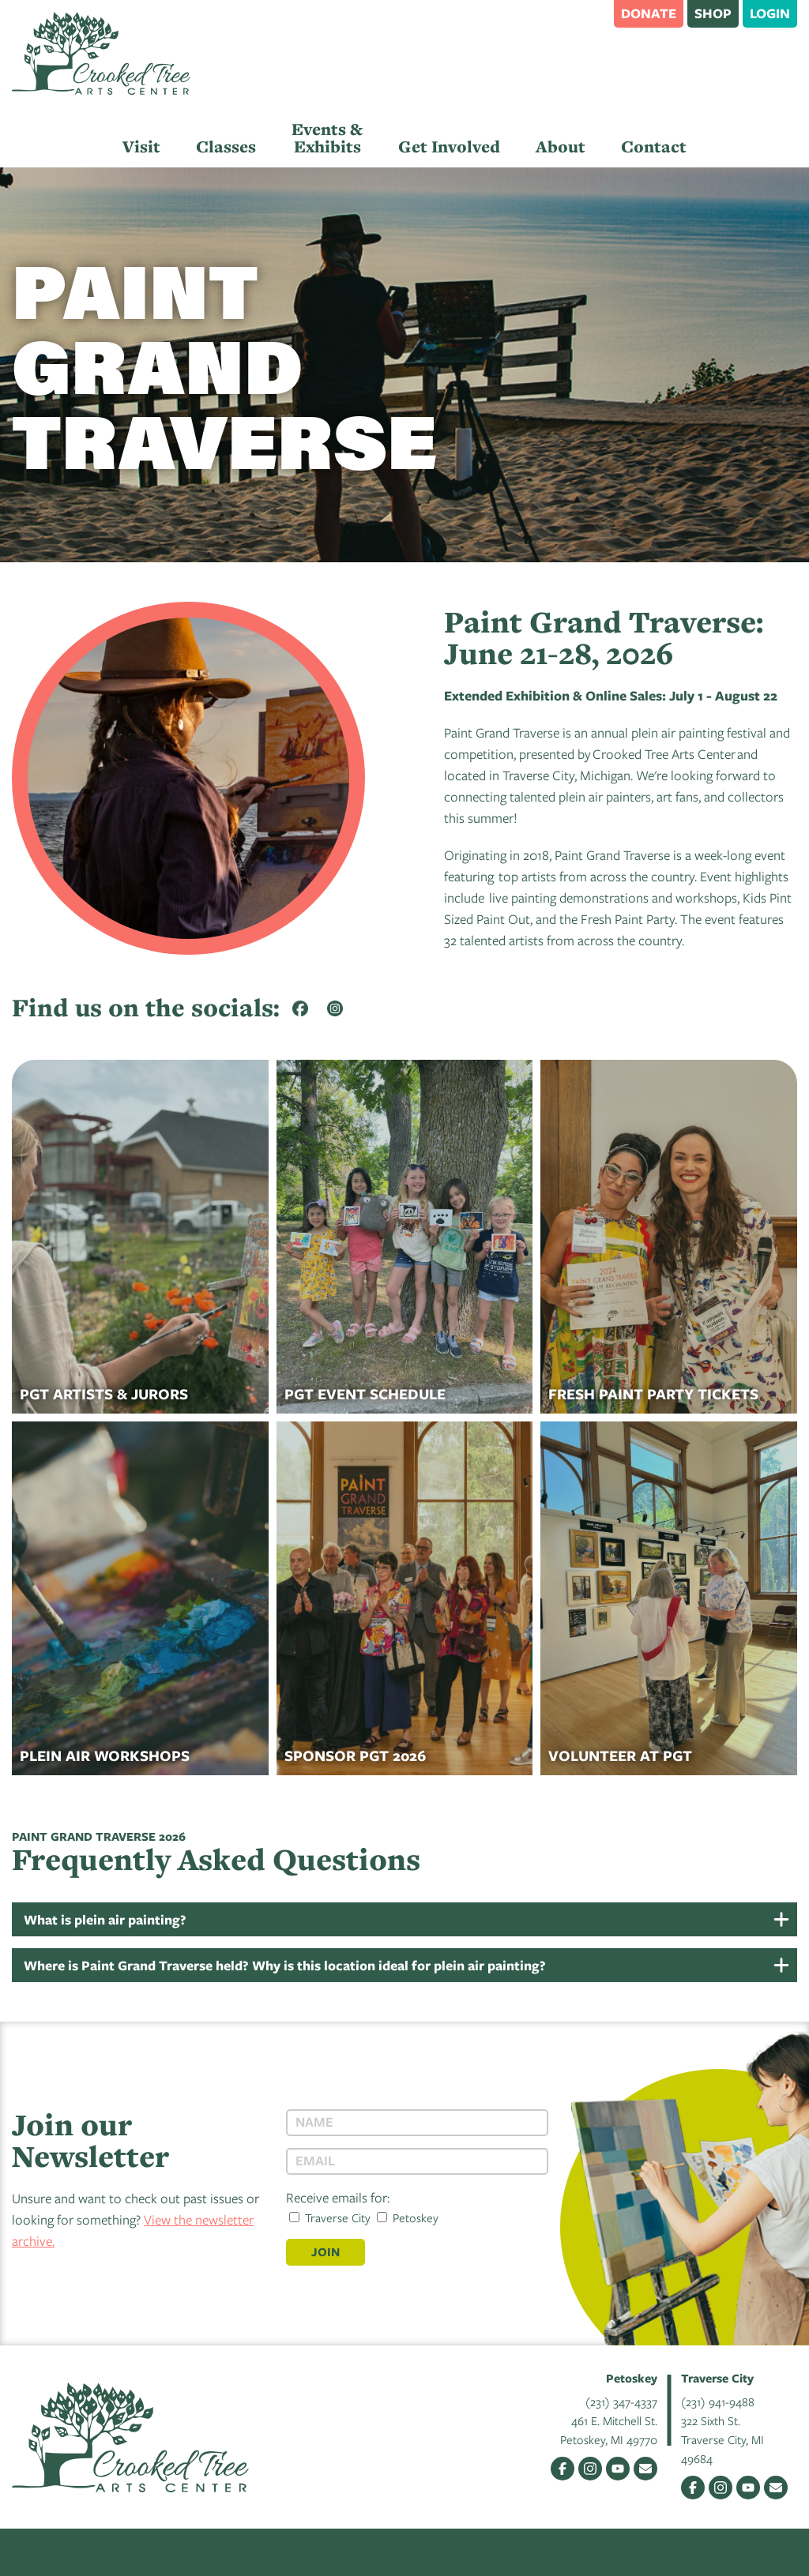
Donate (648, 13)
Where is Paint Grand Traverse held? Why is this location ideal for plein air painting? (285, 1965)
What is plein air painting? (105, 1919)
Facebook (562, 2468)
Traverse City (330, 2217)
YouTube (618, 2468)
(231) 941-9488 (717, 2401)
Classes (226, 146)
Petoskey (407, 2217)
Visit (141, 146)
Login (770, 13)
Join (325, 2252)
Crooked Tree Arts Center (101, 53)
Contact (654, 146)
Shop (713, 13)
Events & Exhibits (327, 138)
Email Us (645, 2468)
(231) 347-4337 (621, 2401)
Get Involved (449, 146)
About (560, 146)
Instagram (590, 2468)
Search (594, 12)
